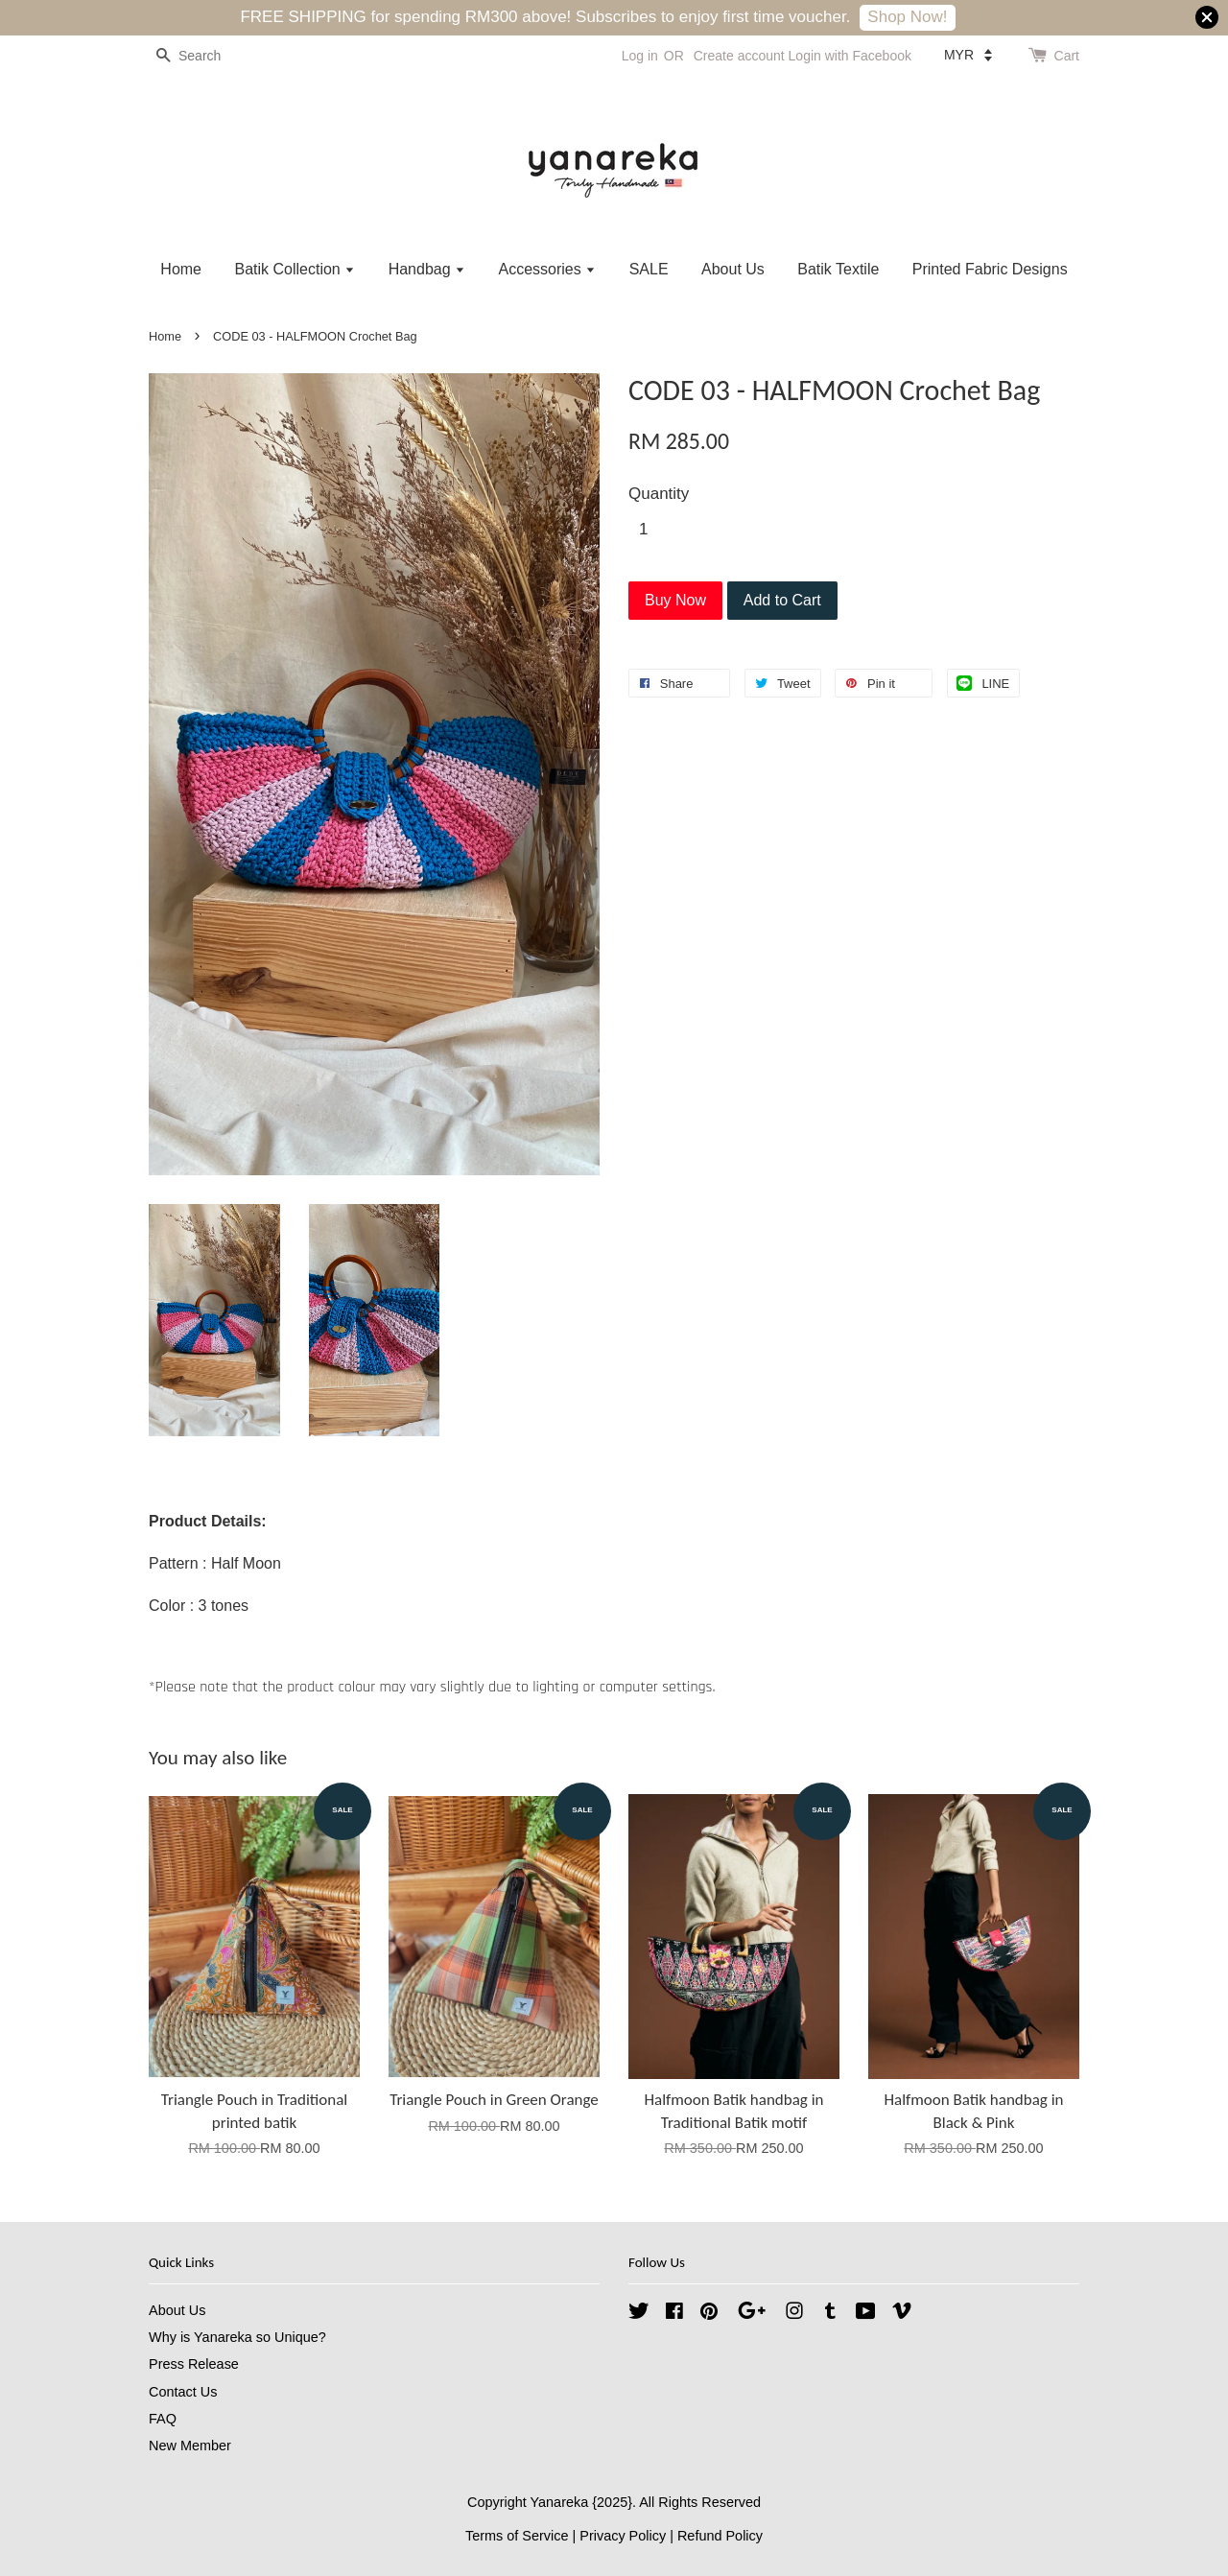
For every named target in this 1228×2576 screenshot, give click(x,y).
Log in (640, 55)
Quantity (658, 493)
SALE (649, 269)
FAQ (163, 2418)
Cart (1066, 55)
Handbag (427, 269)
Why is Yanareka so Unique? (237, 2337)
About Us (733, 269)
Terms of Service (517, 2535)
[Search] (206, 56)
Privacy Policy (622, 2535)
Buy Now (675, 600)
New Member (190, 2445)
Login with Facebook (850, 55)
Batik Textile (838, 269)
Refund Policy (720, 2535)
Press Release (194, 2364)
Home (180, 269)
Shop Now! (907, 17)
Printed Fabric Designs (990, 269)
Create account (739, 55)
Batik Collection (294, 269)
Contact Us (183, 2391)
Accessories (547, 269)
